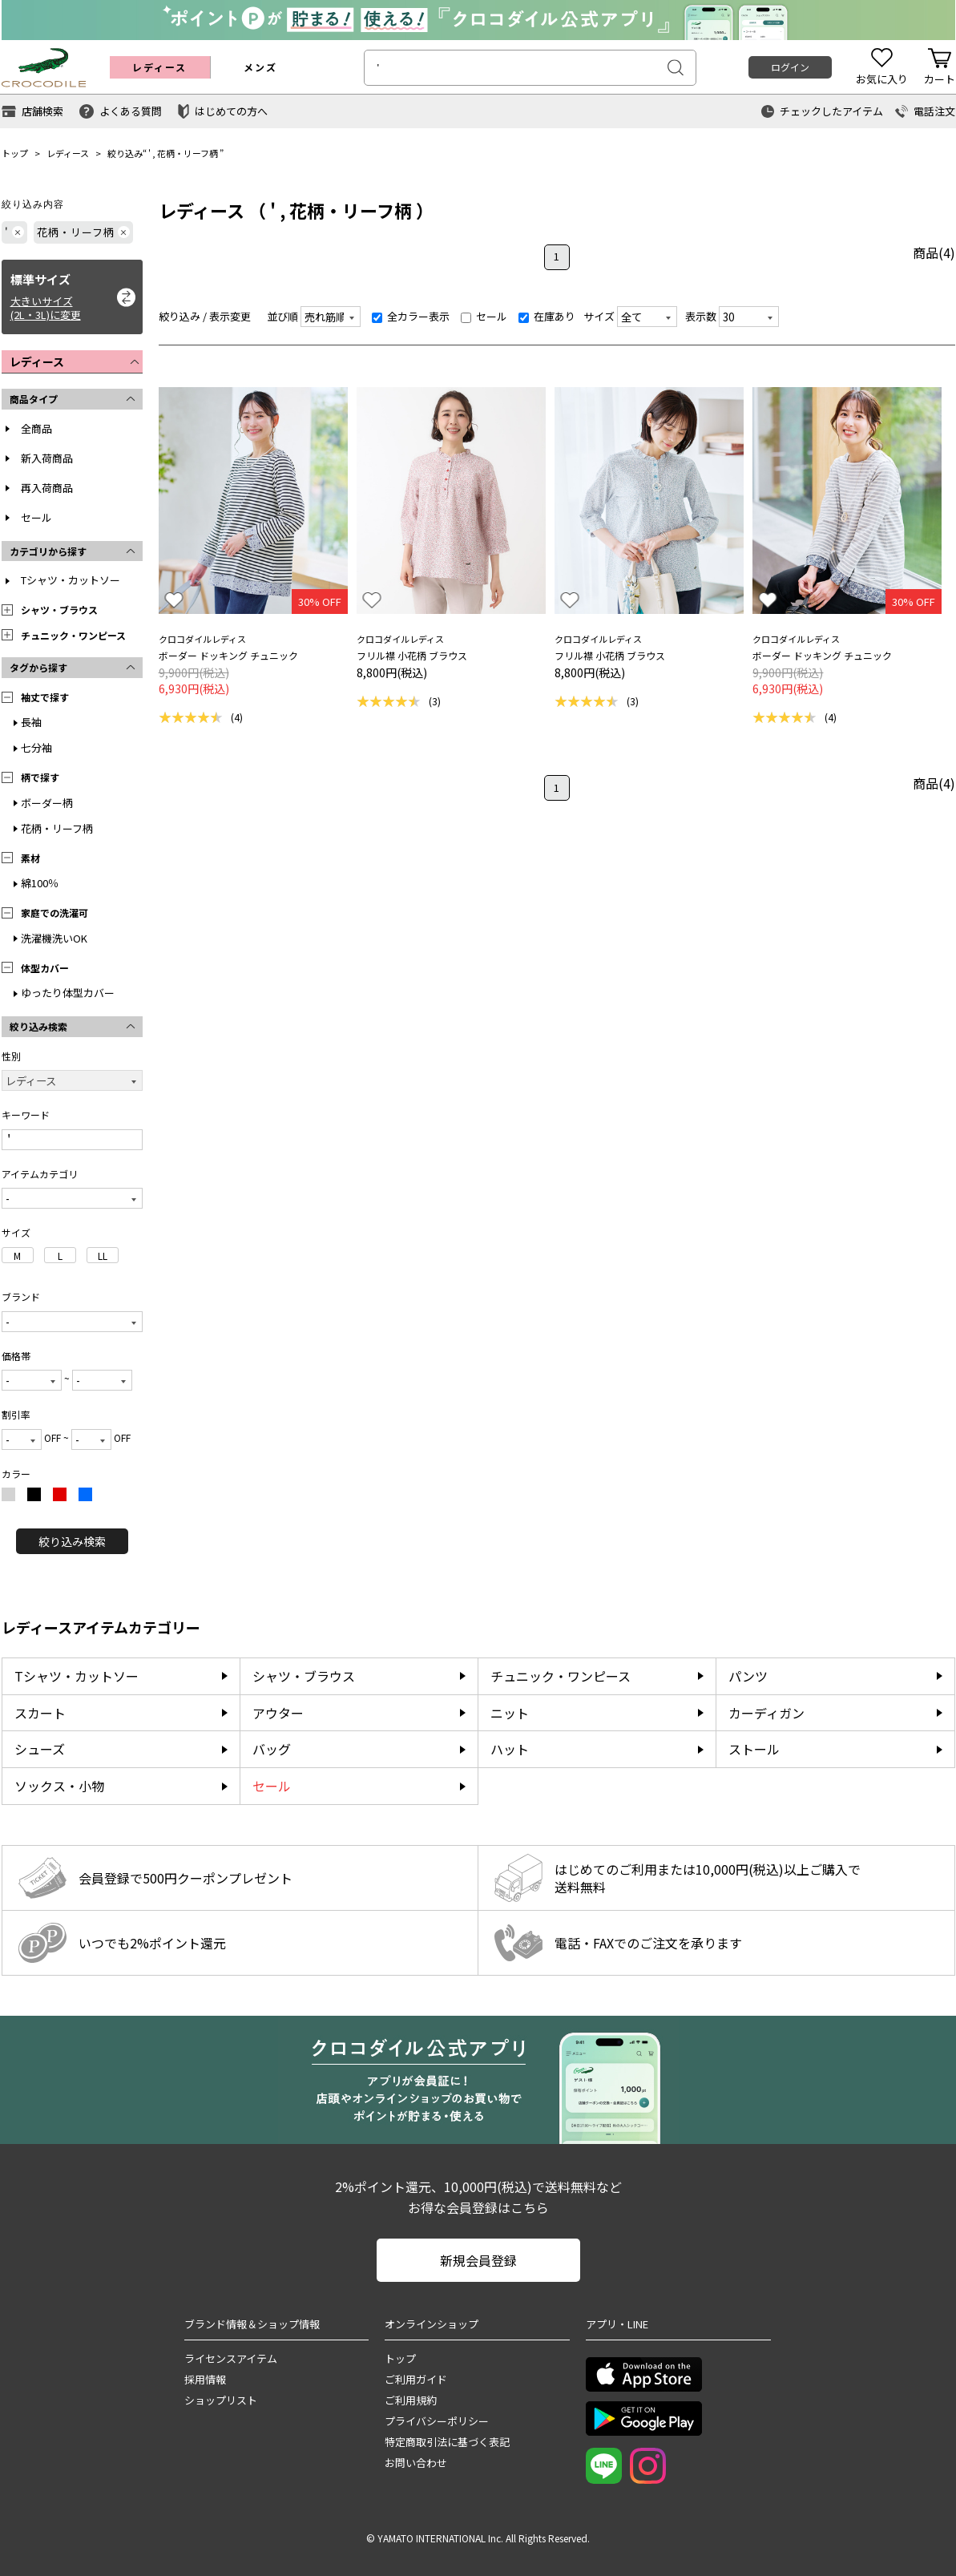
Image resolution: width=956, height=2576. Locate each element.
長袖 (31, 721)
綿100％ (39, 882)
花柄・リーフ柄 (187, 153)
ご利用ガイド (416, 2379)
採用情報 (205, 2379)
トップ (15, 153)
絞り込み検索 (72, 1541)
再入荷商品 (47, 487)
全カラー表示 (411, 316)
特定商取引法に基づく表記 (447, 2441)
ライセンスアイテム (230, 2358)
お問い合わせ (416, 2462)
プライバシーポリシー (437, 2421)
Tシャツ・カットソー (70, 579)
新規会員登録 (478, 2260)
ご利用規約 (411, 2400)
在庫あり (546, 316)
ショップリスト (220, 2400)
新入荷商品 (47, 458)
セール (36, 517)
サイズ (599, 316)
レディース (67, 153)
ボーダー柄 (47, 802)
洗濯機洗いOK (54, 938)
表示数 (700, 316)
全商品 (36, 428)
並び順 (282, 316)
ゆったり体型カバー (68, 992)
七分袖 (36, 747)
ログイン (790, 67)
